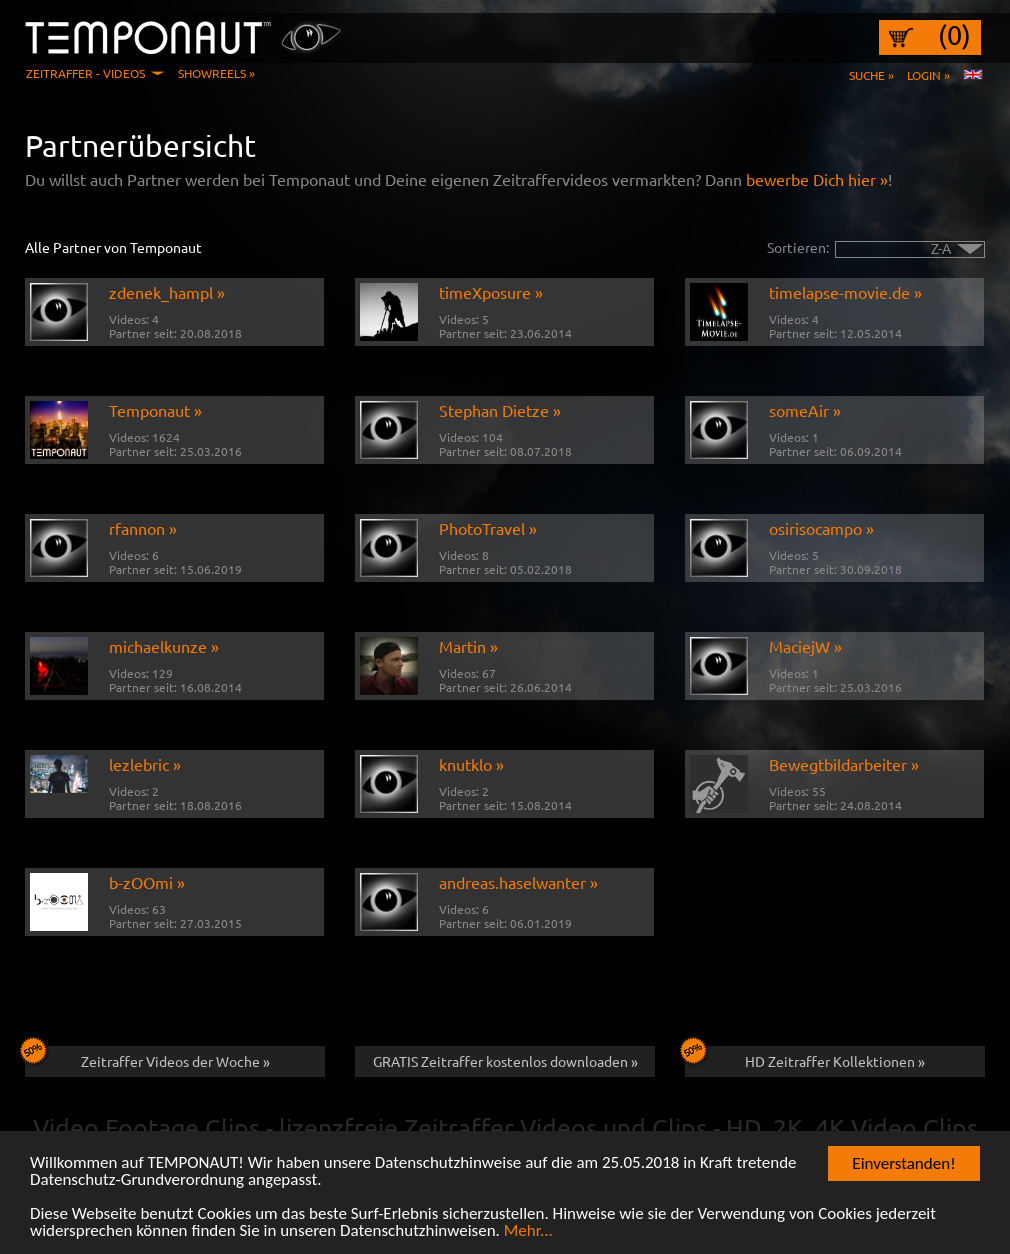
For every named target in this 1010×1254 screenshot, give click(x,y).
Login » (928, 75)
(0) (954, 35)
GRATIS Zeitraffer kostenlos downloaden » (505, 1061)
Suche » (871, 75)
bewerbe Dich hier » (817, 179)
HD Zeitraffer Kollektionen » (805, 1058)
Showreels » (216, 73)
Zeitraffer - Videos (85, 73)
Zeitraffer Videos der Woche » (147, 1058)
